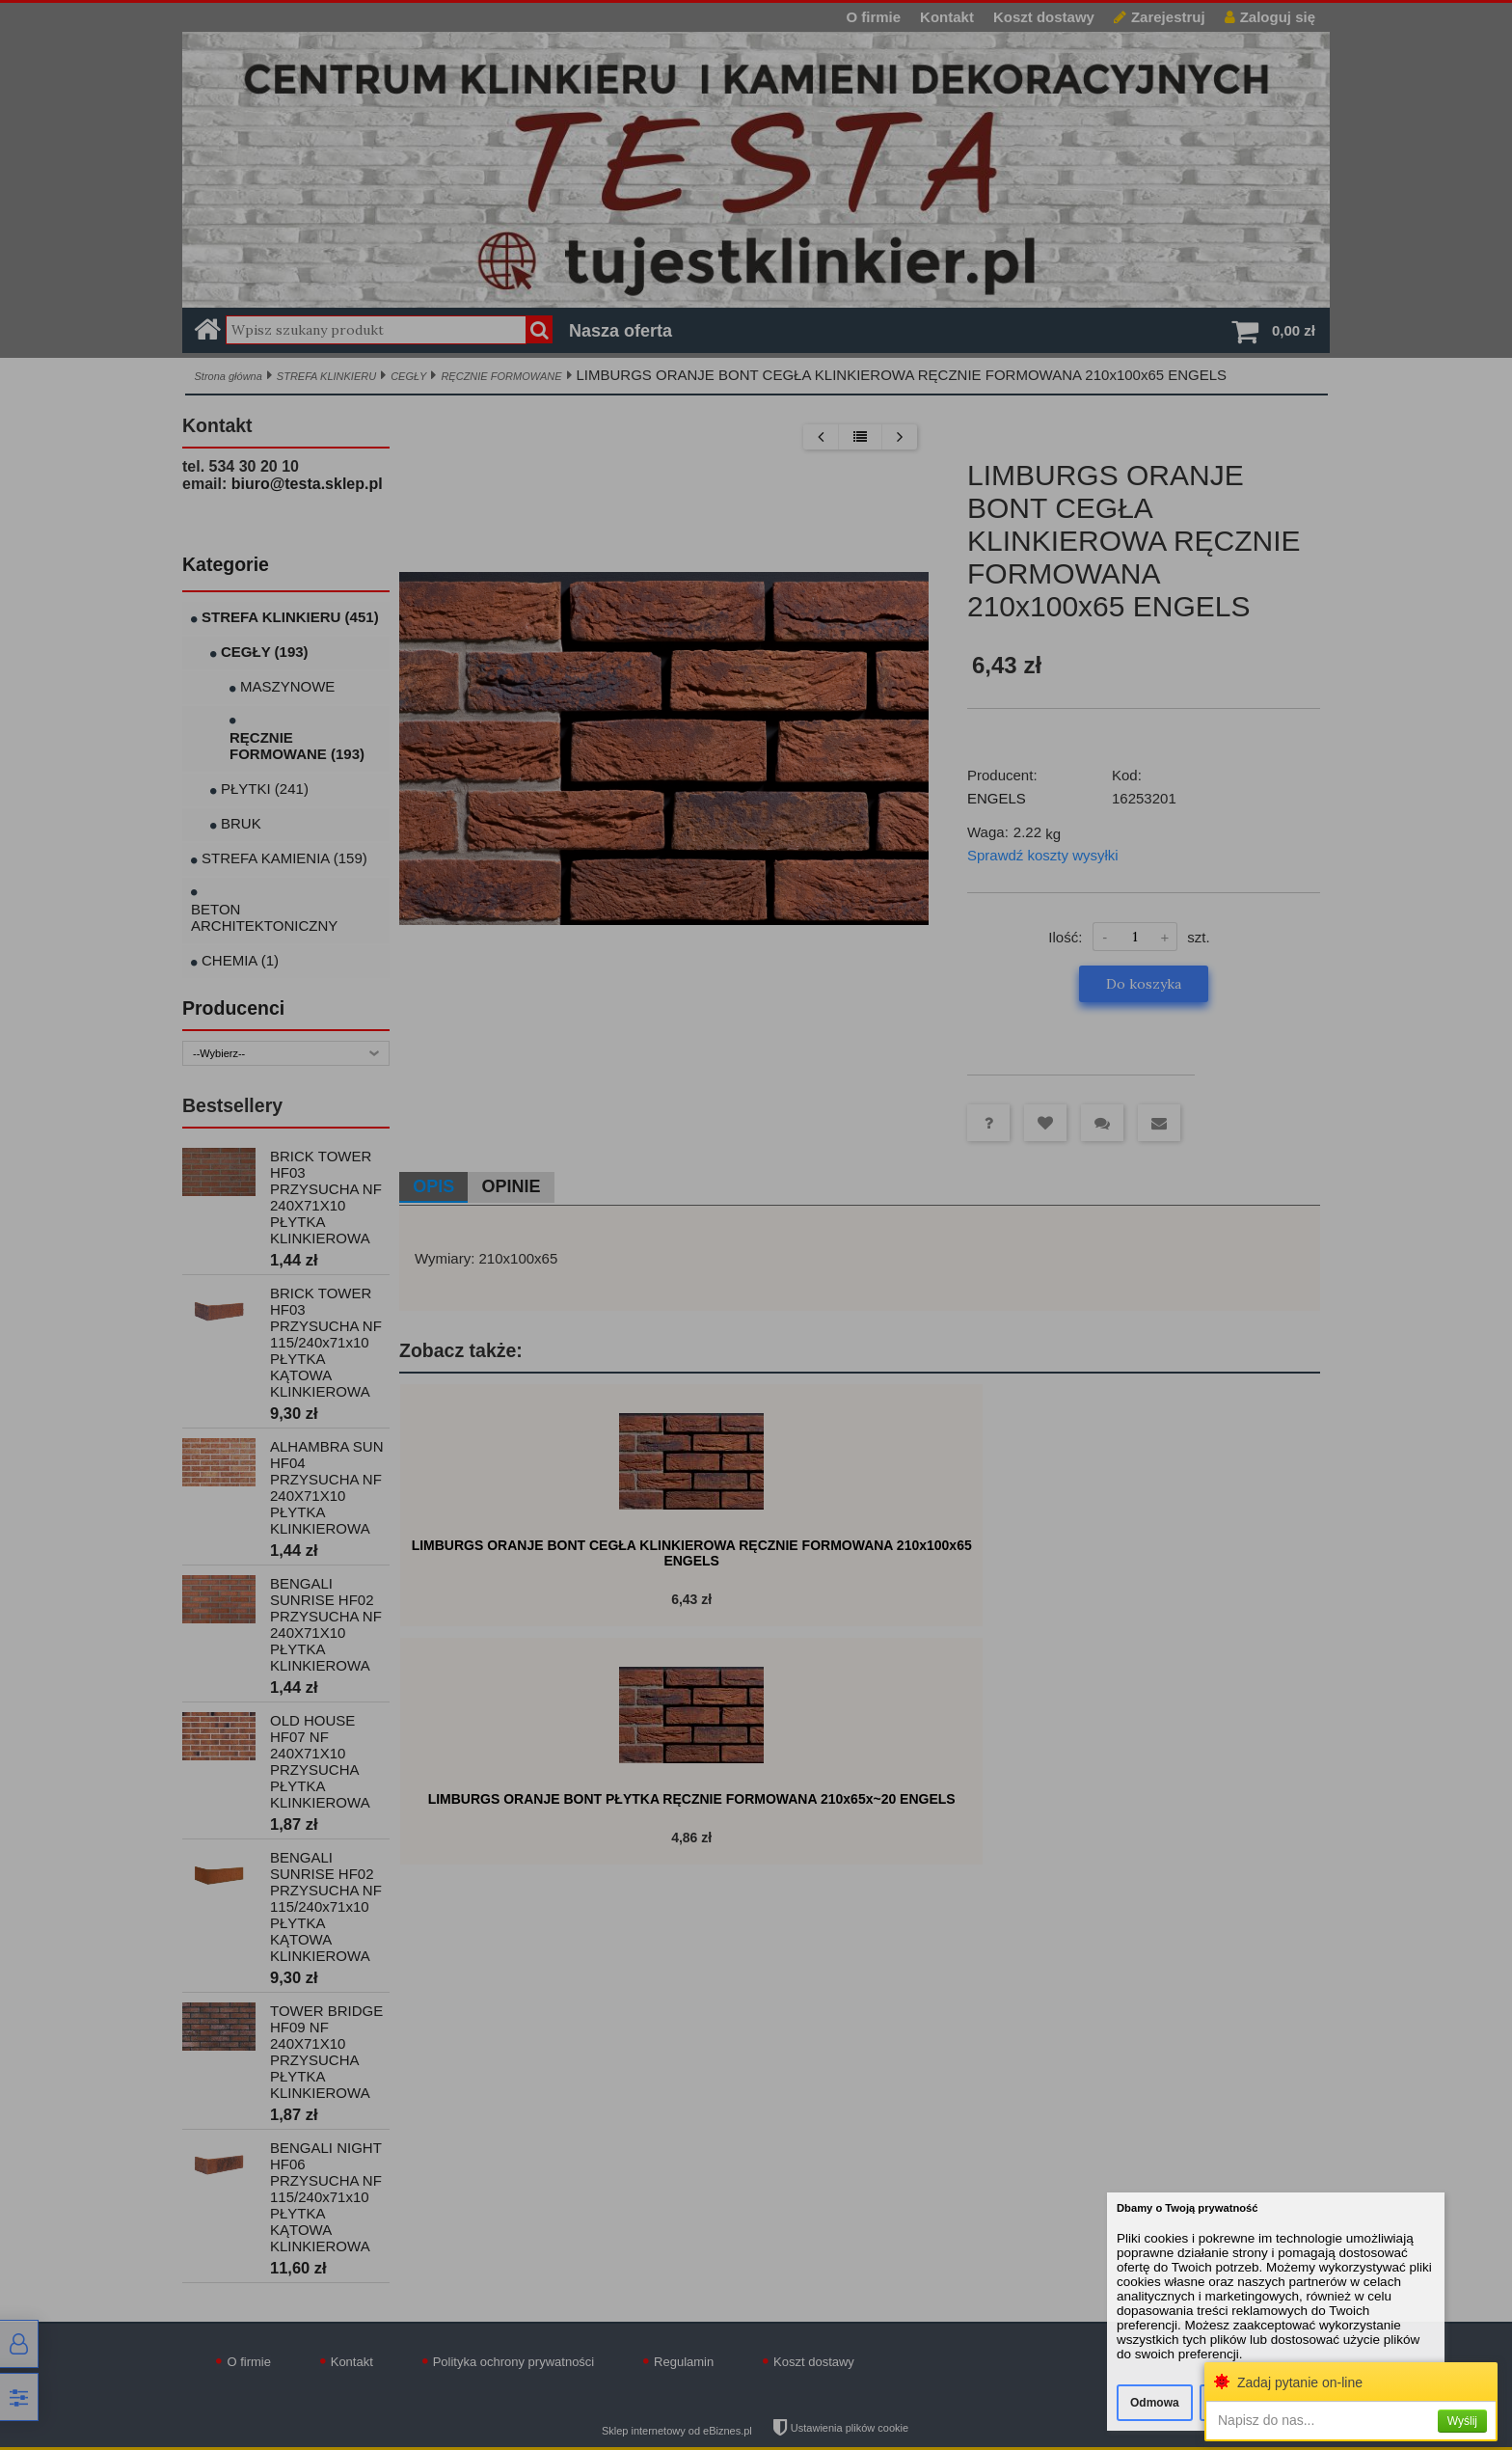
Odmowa (1154, 2402)
